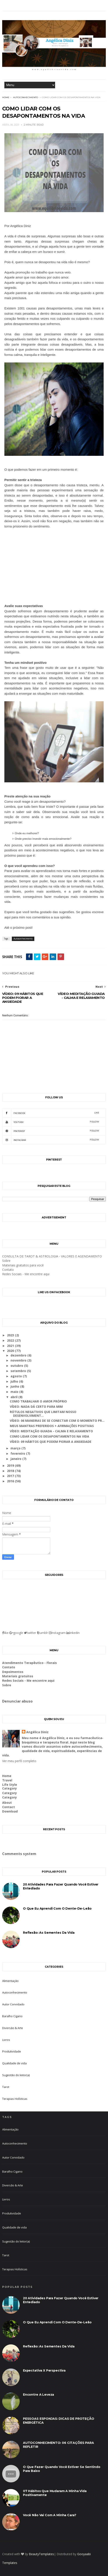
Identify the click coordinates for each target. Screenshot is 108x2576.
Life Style (9, 1784)
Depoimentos (12, 1672)
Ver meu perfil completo (19, 1761)
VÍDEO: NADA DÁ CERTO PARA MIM (36, 1406)
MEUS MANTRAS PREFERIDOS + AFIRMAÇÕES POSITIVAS (52, 1426)
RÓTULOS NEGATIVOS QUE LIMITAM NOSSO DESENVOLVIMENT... (43, 1414)
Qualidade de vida (14, 2063)
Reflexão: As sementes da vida (49, 1933)
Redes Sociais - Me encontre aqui (25, 1274)
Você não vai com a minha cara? (49, 2515)
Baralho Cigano (12, 2016)
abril (14, 1397)
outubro (17, 1365)
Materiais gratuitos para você (23, 1265)
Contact (8, 1807)
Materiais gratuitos (17, 1676)
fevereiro (18, 1453)
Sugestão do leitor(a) (16, 2075)
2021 (11, 1346)
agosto (16, 1376)
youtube (50, 1121)
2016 (11, 1481)
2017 (11, 1476)
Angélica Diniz (37, 1732)
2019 (11, 1465)
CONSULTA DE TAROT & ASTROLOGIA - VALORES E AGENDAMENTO (52, 1256)
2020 (11, 1351)
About (7, 1802)
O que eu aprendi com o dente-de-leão (57, 1908)
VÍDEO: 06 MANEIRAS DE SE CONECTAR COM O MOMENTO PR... (57, 1420)
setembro (18, 1371)
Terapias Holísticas (14, 2099)
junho (15, 1386)
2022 (11, 1340)
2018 (11, 1471)
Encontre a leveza (38, 2395)
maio (14, 1392)
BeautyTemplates (41, 2554)
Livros (6, 2040)
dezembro (18, 1355)
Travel (7, 1780)
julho (14, 1381)
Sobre (6, 1261)
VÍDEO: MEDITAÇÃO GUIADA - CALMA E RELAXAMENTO (51, 1431)
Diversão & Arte (12, 2028)
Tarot (5, 2087)
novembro (18, 1360)
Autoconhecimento (25, 97)
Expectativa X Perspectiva (44, 2370)
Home (5, 97)
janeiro (16, 1459)
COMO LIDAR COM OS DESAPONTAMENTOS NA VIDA (49, 1436)
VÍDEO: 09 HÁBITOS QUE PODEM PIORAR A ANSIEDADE (50, 1442)
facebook (50, 1112)
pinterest (50, 1130)
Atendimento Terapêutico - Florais (29, 1663)
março (15, 1448)
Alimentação (10, 1981)
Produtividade (11, 2051)
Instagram (50, 1139)
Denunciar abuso (17, 1701)
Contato (8, 1270)
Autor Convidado (13, 2004)
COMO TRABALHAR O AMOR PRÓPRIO (38, 1401)
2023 (11, 1335)
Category (9, 1788)
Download (10, 1811)
